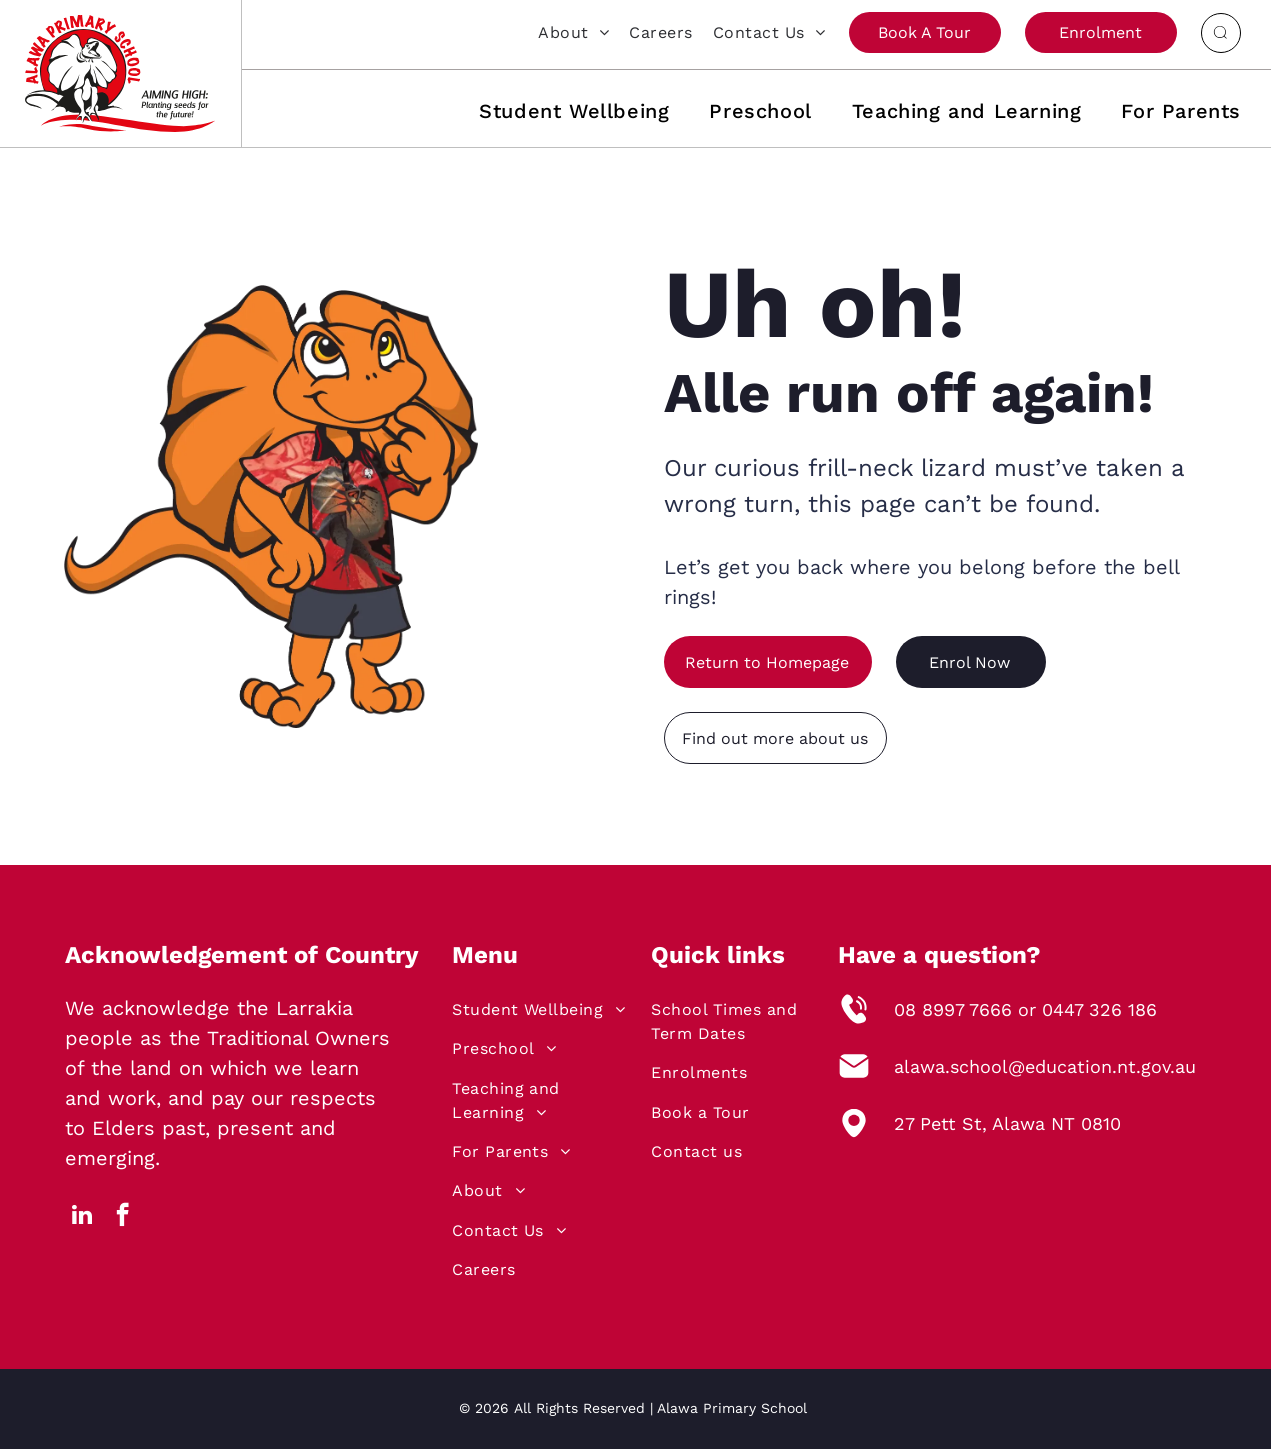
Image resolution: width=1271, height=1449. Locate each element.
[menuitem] (563, 32)
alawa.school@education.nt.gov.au (1045, 1066)
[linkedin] (82, 1217)
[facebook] (122, 1217)
